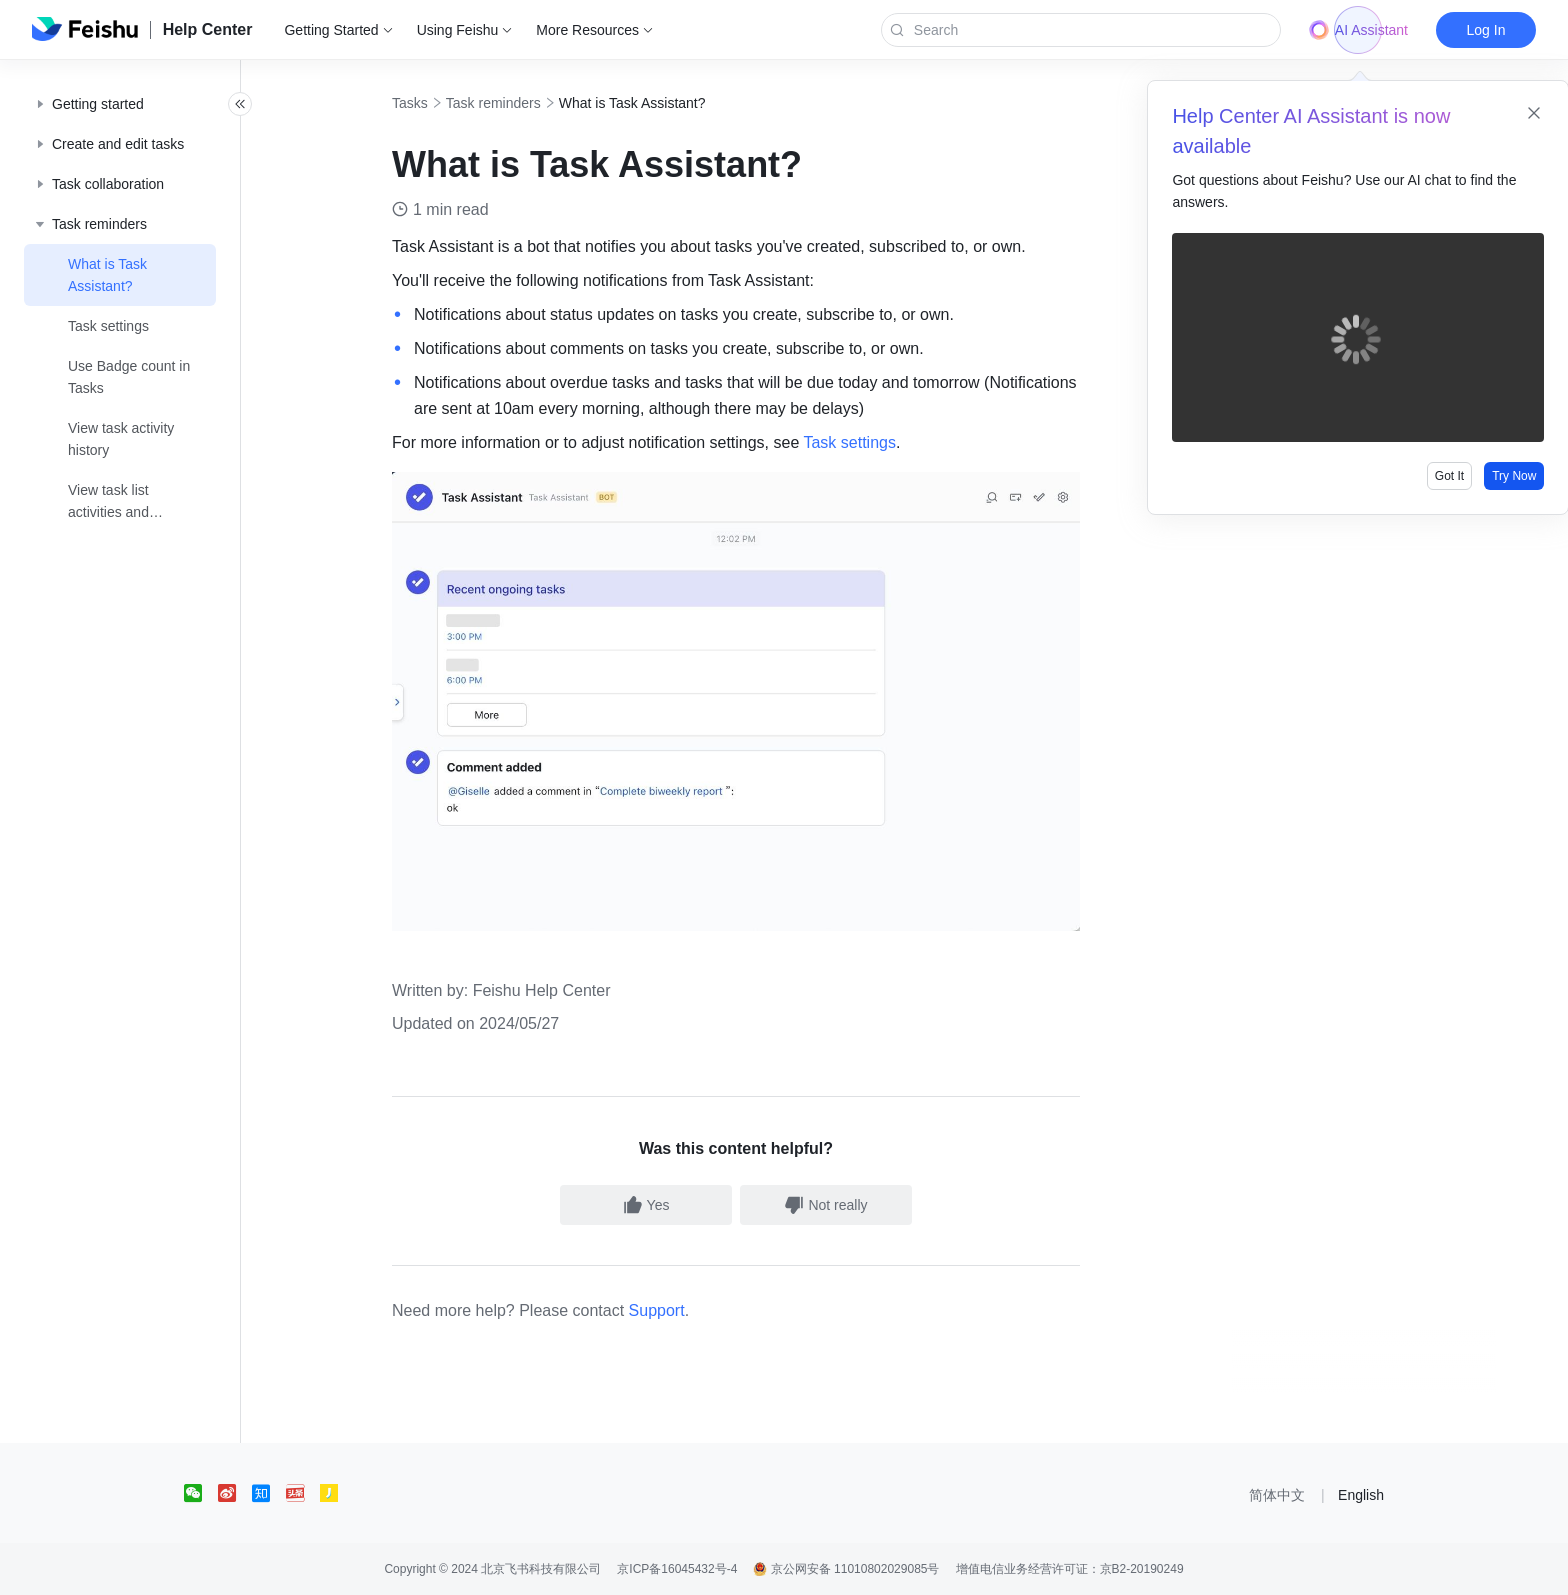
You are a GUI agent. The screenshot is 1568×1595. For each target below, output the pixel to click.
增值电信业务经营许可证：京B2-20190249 (1070, 1569)
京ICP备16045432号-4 (677, 1569)
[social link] (201, 1493)
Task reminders (515, 103)
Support (679, 1310)
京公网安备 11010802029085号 (846, 1569)
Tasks (432, 103)
